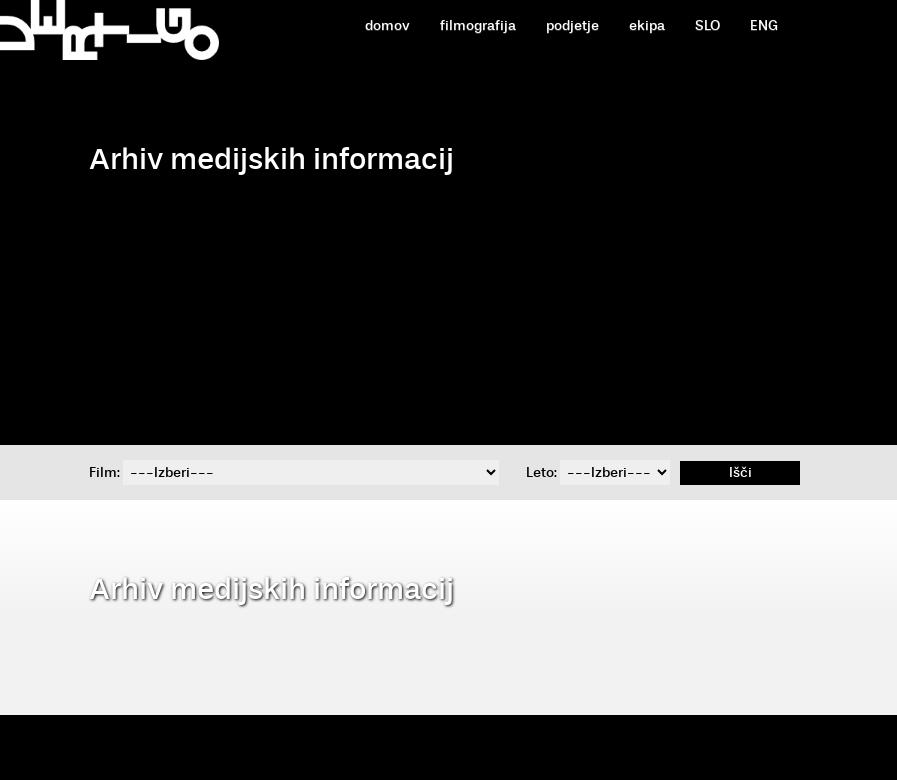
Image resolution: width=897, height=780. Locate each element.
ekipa (647, 25)
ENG (764, 25)
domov (387, 25)
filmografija (478, 25)
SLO (707, 25)
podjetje (572, 25)
